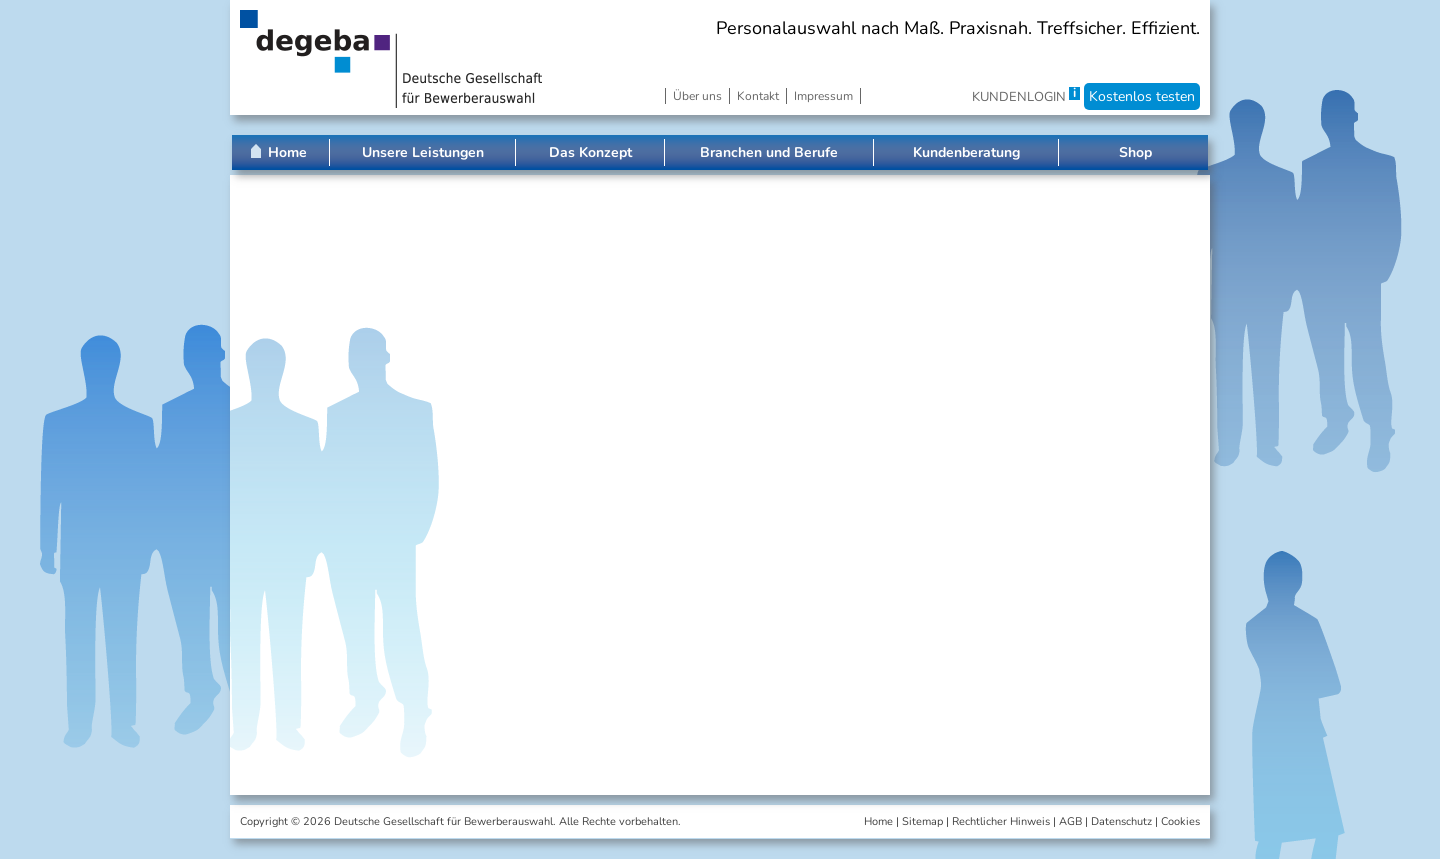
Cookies (1180, 821)
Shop (1135, 152)
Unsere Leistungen (423, 152)
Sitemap (922, 821)
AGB (1070, 821)
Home (287, 152)
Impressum (823, 96)
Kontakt (758, 96)
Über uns (697, 96)
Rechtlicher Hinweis (1001, 821)
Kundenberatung (966, 152)
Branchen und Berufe (769, 152)
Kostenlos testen (1142, 96)
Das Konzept (590, 152)
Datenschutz (1121, 821)
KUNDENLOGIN (1019, 97)
